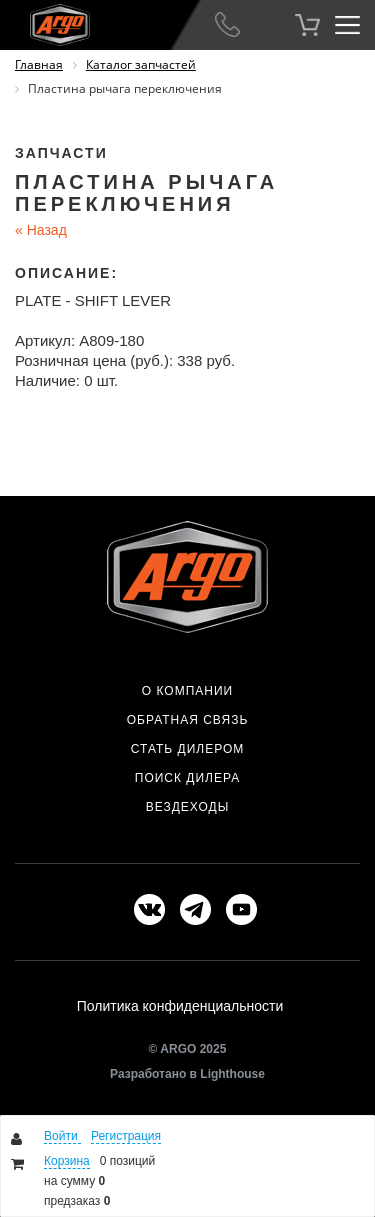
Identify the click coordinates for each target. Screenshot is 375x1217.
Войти (62, 1136)
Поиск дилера (187, 778)
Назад (41, 230)
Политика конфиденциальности (180, 1006)
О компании (187, 691)
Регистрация (126, 1136)
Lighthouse (232, 1074)
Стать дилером (188, 749)
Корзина (67, 1161)
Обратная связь (188, 720)
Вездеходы (188, 807)
